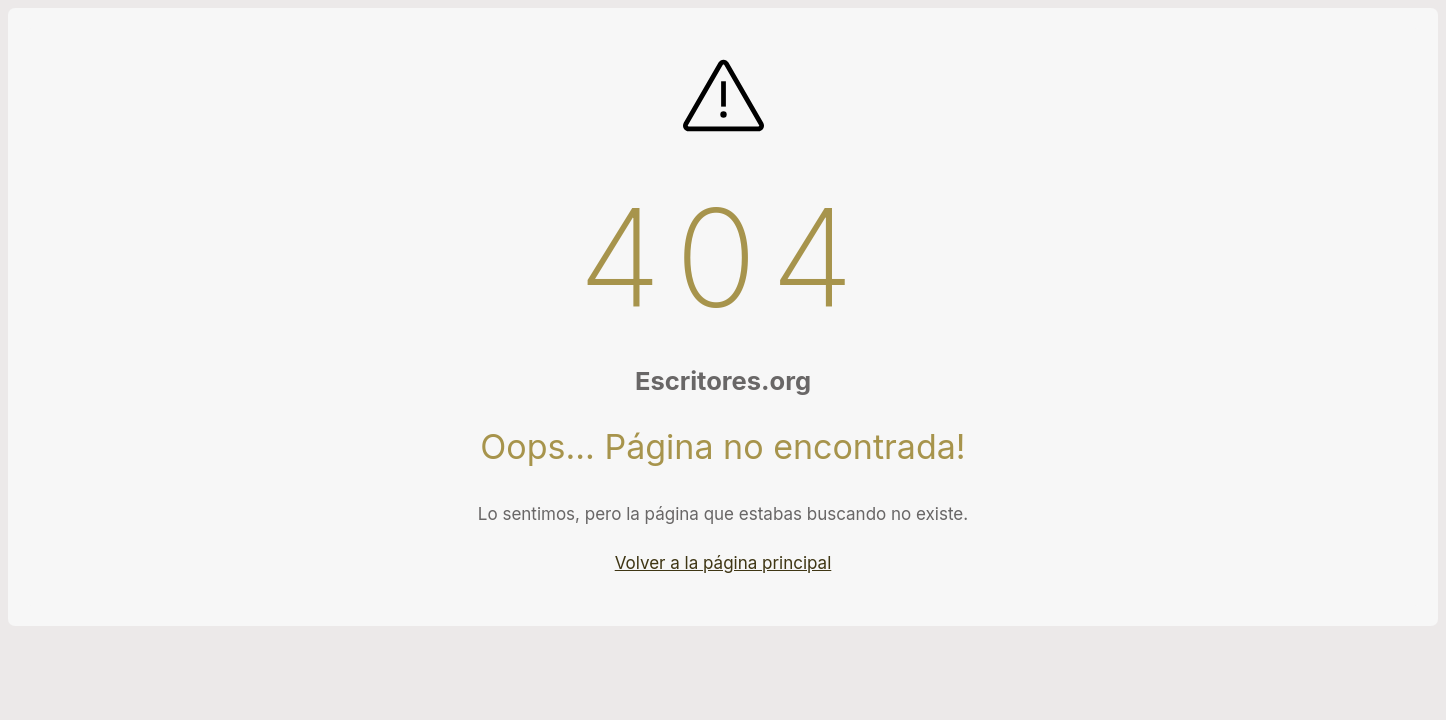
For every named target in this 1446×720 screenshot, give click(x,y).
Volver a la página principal (723, 563)
